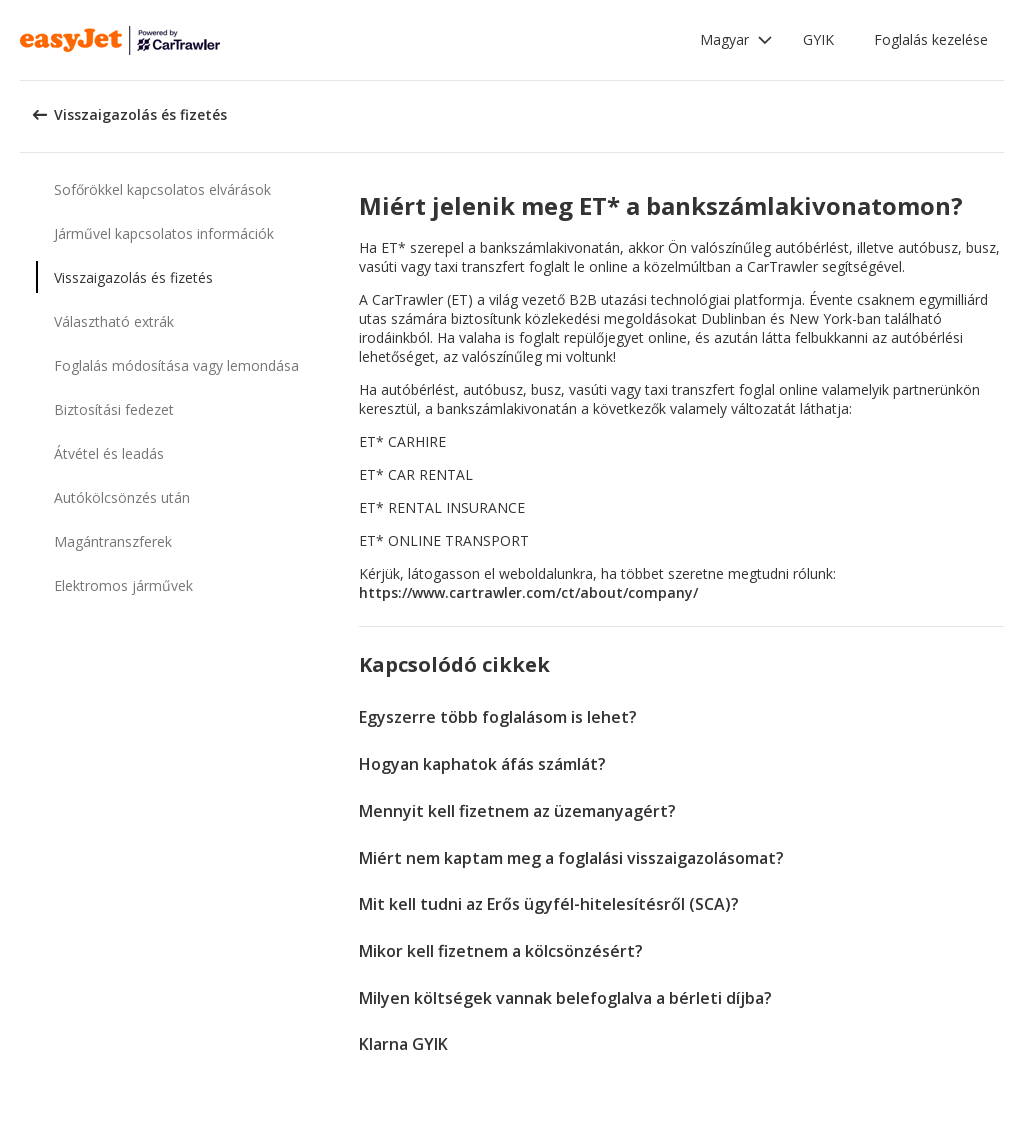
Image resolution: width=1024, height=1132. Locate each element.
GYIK (818, 39)
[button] (736, 40)
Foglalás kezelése (931, 39)
